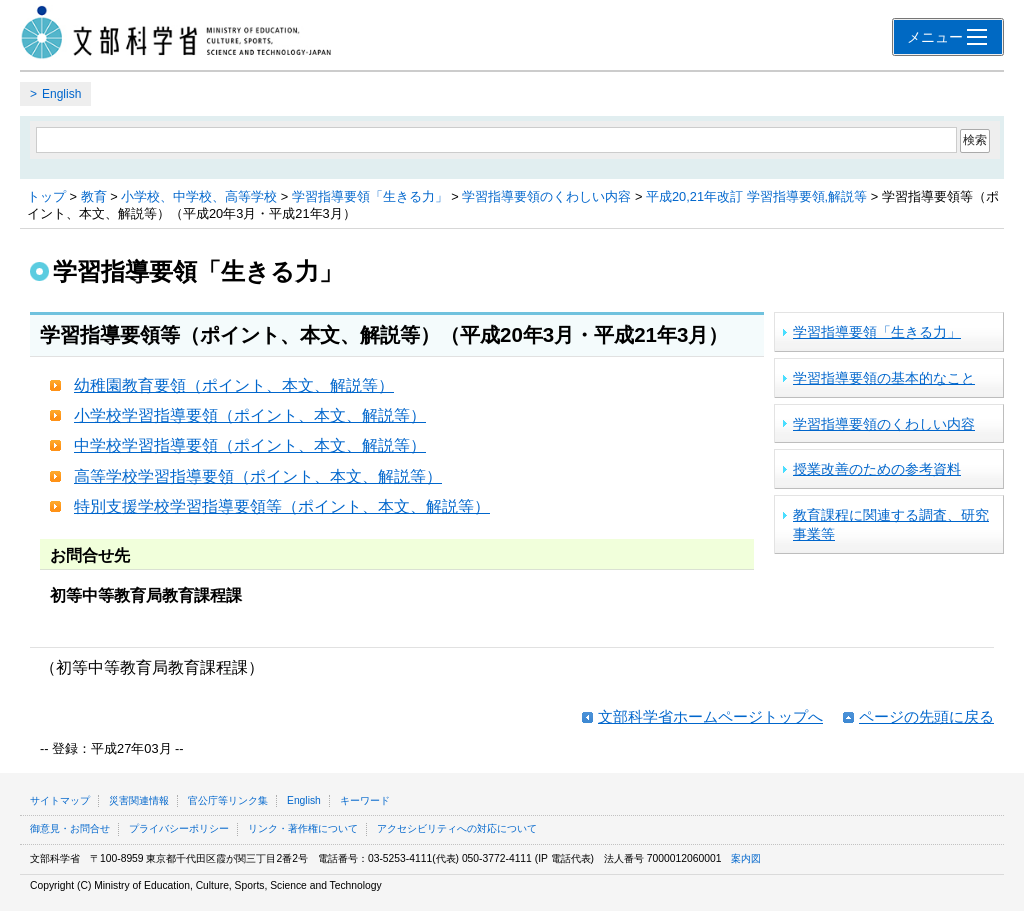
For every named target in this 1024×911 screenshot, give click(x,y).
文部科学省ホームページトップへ (710, 716)
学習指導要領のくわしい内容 (546, 196)
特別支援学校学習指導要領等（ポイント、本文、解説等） (282, 506)
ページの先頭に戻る (926, 716)
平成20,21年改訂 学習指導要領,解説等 (756, 196)
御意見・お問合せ (70, 828)
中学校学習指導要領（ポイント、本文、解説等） (250, 445)
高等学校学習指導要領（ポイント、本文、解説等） (258, 476)
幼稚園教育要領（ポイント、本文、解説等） (234, 385)
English (61, 94)
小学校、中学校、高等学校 (199, 196)
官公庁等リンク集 (228, 800)
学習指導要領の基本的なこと (884, 378)
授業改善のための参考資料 (877, 469)
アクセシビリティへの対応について (457, 828)
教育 (94, 196)
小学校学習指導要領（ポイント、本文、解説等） (250, 415)
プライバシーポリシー (179, 828)
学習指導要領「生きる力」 (370, 196)
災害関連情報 (139, 800)
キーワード (365, 800)
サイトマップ (60, 800)
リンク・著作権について (303, 828)
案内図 (746, 858)
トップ (46, 196)
